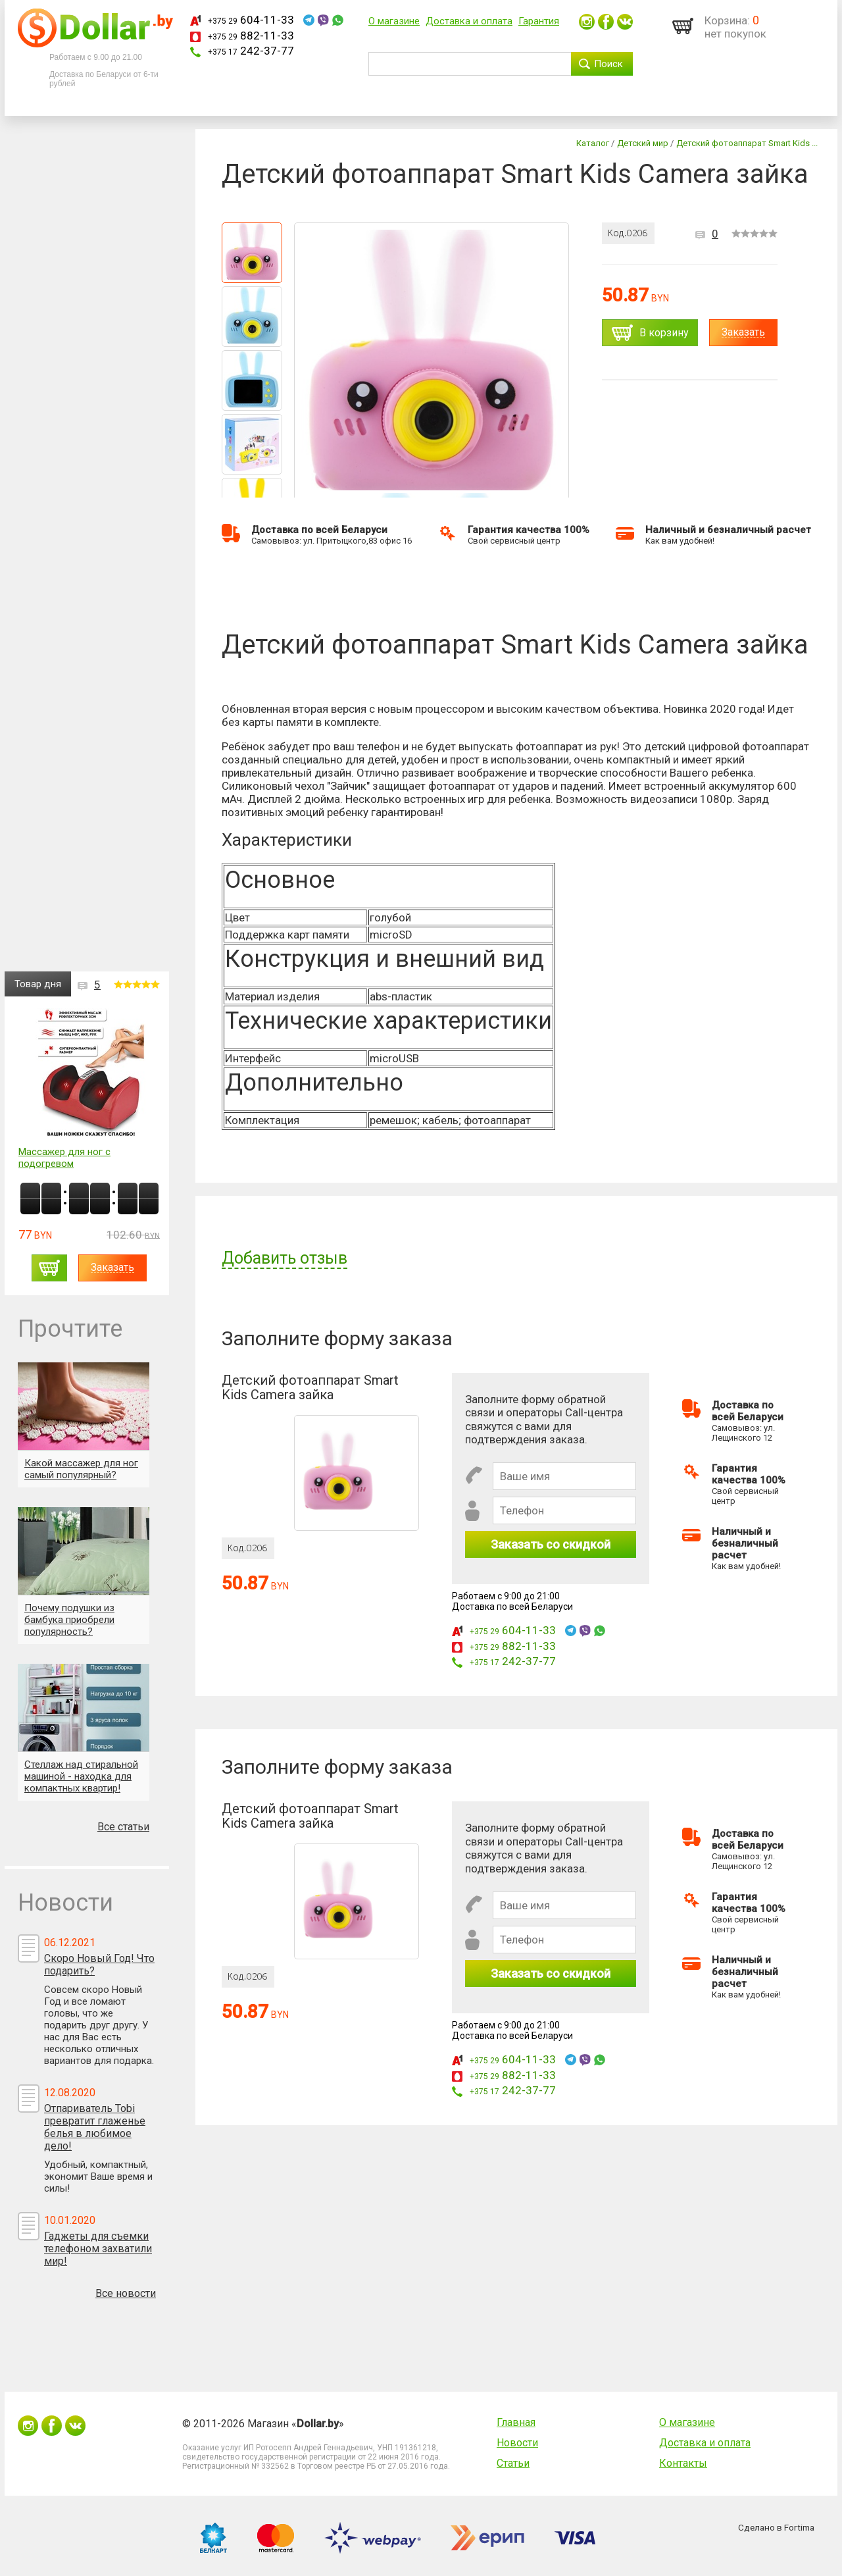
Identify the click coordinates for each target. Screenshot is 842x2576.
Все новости (125, 2293)
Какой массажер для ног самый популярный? (81, 1469)
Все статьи (123, 1826)
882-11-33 (251, 35)
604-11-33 (251, 19)
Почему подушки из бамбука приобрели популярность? (69, 1619)
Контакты (683, 2463)
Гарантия (538, 21)
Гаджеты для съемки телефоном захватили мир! (98, 2248)
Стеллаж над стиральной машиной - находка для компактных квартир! (81, 1776)
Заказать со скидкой (550, 1544)
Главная (516, 2422)
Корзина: (727, 20)
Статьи (513, 2463)
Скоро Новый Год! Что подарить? (99, 1964)
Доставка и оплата (469, 21)
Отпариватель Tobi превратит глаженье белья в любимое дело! (94, 2127)
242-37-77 (251, 50)
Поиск (608, 64)
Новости (517, 2442)
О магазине (394, 21)
